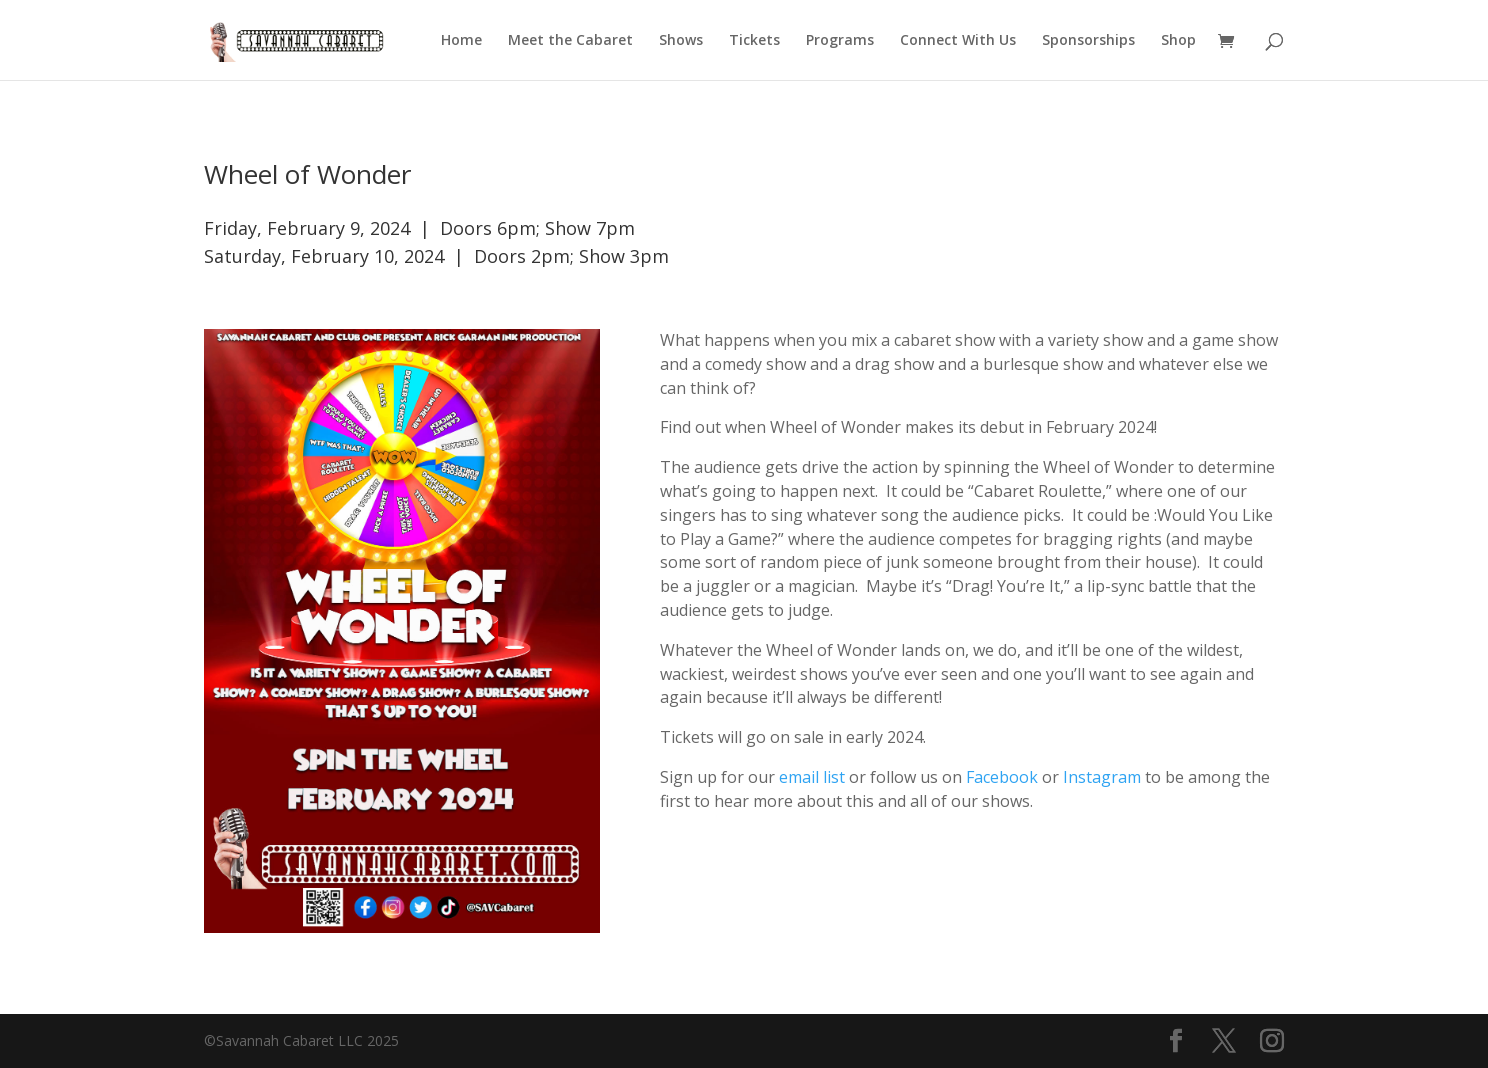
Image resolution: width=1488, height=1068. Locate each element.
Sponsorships (1088, 41)
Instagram (1102, 777)
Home (461, 41)
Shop (1178, 41)
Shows (681, 41)
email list (812, 777)
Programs (840, 41)
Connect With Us (958, 41)
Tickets (754, 41)
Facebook (1002, 777)
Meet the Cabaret (570, 41)
